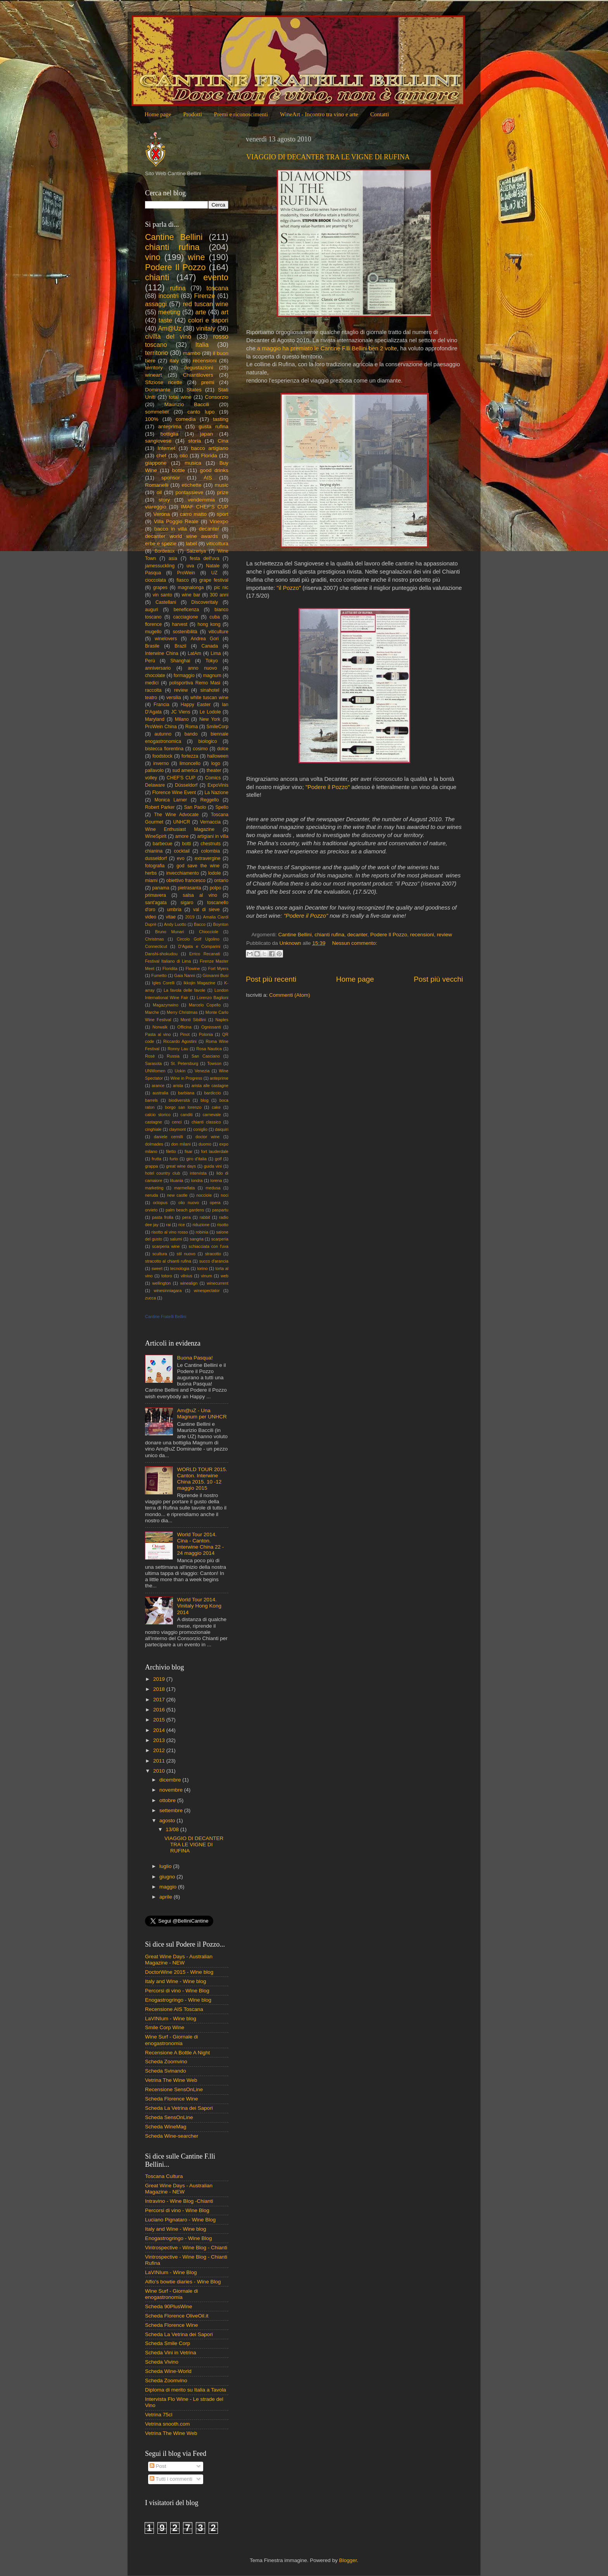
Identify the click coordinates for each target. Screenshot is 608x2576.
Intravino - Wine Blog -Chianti (179, 2201)
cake (216, 1107)
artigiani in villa (212, 836)
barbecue (163, 843)
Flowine (192, 968)
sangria (196, 1239)
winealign (188, 1283)
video (150, 917)
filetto (171, 1151)
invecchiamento (182, 873)
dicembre (170, 1780)
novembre (171, 1790)
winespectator (207, 1290)
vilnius (186, 1275)
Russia (173, 1056)
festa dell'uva (204, 558)
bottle (178, 470)
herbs (151, 873)
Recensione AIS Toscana (174, 2009)
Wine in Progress (186, 1078)
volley (151, 778)
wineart (153, 375)
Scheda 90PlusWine (168, 2306)
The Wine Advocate (176, 814)
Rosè (150, 1056)
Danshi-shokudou (161, 953)
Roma (191, 726)
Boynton (220, 924)
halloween (217, 756)
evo (181, 858)
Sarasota (153, 1063)
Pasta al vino (158, 1034)
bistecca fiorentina (164, 748)
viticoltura (217, 543)
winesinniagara (167, 1290)
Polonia (206, 1034)
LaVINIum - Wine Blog (171, 2272)
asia (173, 558)
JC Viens (180, 712)
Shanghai (180, 660)
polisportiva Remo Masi (194, 683)
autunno (162, 734)
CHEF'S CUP (181, 778)
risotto (222, 1224)
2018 (159, 1689)
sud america (185, 770)
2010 (159, 1771)
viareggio (155, 507)
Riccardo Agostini (180, 1041)
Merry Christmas (182, 1012)
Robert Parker (160, 807)
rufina (178, 287)
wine (196, 257)
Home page (158, 114)
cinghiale (153, 1129)
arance (158, 1085)
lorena (216, 1180)
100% (152, 419)
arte (200, 311)
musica (193, 463)
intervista (198, 1173)
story (164, 500)
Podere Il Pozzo (388, 934)
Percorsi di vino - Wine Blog (177, 1991)
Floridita (169, 968)
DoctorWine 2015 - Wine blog (179, 1972)
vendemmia (201, 500)
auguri (151, 609)
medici (152, 683)
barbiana (186, 1093)
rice (181, 1224)
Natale (212, 566)
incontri (168, 295)
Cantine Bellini (295, 934)
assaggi (156, 303)
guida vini (213, 1166)
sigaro (186, 902)
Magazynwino (165, 1005)
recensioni (422, 934)
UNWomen (155, 1070)
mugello (153, 631)
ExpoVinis (217, 785)
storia (194, 441)
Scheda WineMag (166, 2127)
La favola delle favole (185, 990)
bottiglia (170, 434)
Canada (210, 646)
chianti (157, 277)
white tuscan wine (209, 697)
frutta (156, 1158)
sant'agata (156, 902)
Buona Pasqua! (194, 1358)
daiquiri (221, 1129)
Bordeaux (165, 551)
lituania (176, 1180)
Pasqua (153, 573)
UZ (214, 573)
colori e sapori (208, 320)
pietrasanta (189, 888)
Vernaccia (210, 822)
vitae (171, 917)
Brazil (180, 646)
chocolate (155, 675)
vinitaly (205, 328)
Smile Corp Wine (164, 2027)
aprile (166, 1897)
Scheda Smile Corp (167, 2343)
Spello (221, 807)
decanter (357, 934)
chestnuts (210, 843)
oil (159, 492)
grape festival (213, 580)
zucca (150, 1298)
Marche (152, 1012)
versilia (173, 697)
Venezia (202, 1070)
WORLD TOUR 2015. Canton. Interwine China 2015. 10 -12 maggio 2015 (202, 1478)
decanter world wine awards (181, 536)
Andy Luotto (175, 924)
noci (224, 1195)
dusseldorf (156, 858)
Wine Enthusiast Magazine (179, 829)
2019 (189, 917)
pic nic (221, 587)
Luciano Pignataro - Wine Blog (180, 2220)
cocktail (182, 851)
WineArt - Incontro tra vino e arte (319, 114)
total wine (180, 397)
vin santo (162, 595)
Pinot (185, 1034)
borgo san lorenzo (183, 1107)
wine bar (191, 595)
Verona (161, 514)
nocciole (204, 1195)
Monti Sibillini (193, 1019)
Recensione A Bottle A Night (177, 2053)
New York (209, 719)
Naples (221, 1019)
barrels (151, 1100)
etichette (191, 485)
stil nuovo (186, 1253)
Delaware (155, 785)
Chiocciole (208, 931)
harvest (179, 624)
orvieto (151, 1210)
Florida (209, 455)
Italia (202, 344)
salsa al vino (200, 895)
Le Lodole (210, 712)
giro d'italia (196, 1158)
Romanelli (156, 485)
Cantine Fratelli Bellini (165, 1316)
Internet (166, 448)
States (194, 390)
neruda (151, 1195)
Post (158, 2466)
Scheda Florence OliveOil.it (177, 2316)
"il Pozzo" (288, 588)
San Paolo (195, 807)
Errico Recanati (204, 953)
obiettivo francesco (185, 880)
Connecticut (156, 946)
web (224, 1275)
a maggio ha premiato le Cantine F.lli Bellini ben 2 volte (327, 348)
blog (204, 1100)
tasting (220, 419)
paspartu (220, 1210)
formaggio (184, 675)
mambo (191, 353)
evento (215, 277)
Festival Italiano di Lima (168, 961)
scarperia (219, 1239)
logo (215, 763)
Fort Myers (218, 968)
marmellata (184, 1187)
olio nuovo (188, 1202)
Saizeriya (196, 551)
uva (190, 566)
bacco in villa (170, 529)
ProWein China (161, 726)
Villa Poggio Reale (176, 521)
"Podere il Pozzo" (328, 787)
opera (215, 1202)
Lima (216, 653)
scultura (159, 1253)
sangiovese (158, 441)
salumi (176, 1239)
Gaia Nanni (184, 975)
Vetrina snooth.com (167, 2424)
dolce (222, 748)
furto (173, 1158)
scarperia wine (166, 1246)
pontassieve (189, 492)
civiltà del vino (168, 336)
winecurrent (217, 1283)
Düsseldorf (186, 785)
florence (153, 624)
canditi (187, 1114)
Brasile (152, 646)
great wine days (181, 1166)
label (191, 543)
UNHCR (181, 822)
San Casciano (206, 1056)
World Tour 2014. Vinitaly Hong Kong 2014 (199, 1606)
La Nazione (216, 792)
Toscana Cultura (164, 2176)
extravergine (208, 858)
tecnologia (179, 1268)
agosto (167, 1820)
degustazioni (198, 367)
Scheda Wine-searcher (171, 2136)
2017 (159, 1699)
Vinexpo (218, 521)
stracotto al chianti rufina (168, 1261)
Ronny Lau (178, 1048)
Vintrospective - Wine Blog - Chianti (186, 2247)
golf (218, 1158)
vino (153, 257)
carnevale (212, 1114)
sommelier (157, 412)
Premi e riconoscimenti (241, 114)
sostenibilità (185, 631)
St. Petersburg (184, 1063)
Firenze (204, 295)
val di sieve (206, 909)
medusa (213, 1187)
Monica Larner (171, 800)
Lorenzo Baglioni (212, 997)
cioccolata (155, 580)
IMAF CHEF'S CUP (204, 507)
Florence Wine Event (174, 792)
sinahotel (209, 690)
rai (168, 1224)
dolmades (154, 1144)
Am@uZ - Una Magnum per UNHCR (201, 1414)
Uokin (180, 1070)
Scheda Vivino (161, 2362)
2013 (159, 1740)
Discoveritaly (204, 602)
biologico (207, 741)
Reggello (209, 800)
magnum (212, 675)
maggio (168, 1887)
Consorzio (216, 397)
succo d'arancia (213, 1261)
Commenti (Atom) (289, 995)
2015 (159, 1720)
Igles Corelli (163, 982)
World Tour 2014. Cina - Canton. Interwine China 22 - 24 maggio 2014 (200, 1544)
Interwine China (161, 653)
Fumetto (159, 975)
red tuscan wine (205, 303)
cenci (176, 1122)
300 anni (219, 595)
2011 (159, 1761)
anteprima (169, 426)
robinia (202, 1232)
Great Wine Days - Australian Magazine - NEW (178, 1960)
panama (160, 888)
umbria (174, 909)
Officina (184, 1027)
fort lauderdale (215, 1151)
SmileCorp (217, 726)
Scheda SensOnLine (169, 2117)
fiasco (182, 580)
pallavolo (154, 770)
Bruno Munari (169, 931)
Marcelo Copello (205, 1005)
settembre (171, 1810)
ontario (221, 880)
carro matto (193, 514)
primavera (155, 895)
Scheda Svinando (165, 2071)
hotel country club (162, 1173)
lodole (214, 873)
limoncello (190, 763)
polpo (215, 888)
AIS (208, 478)
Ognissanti (211, 1027)
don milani (180, 1144)
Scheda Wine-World (168, 2371)
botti (186, 843)
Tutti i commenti (171, 2479)
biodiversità (179, 1100)
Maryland (154, 719)
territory (154, 367)
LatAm (194, 653)
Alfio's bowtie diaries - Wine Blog (183, 2282)
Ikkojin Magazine (199, 982)
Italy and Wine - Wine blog (175, 1981)
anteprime (219, 1078)
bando (191, 734)
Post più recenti (271, 979)
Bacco (200, 924)
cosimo (200, 748)
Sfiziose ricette (163, 382)
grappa (151, 1166)
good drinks (214, 470)
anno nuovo (202, 668)
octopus (160, 1202)
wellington (161, 1283)
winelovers (166, 638)
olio (184, 455)
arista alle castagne (210, 1085)
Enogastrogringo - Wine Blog (178, 2238)
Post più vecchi (438, 979)
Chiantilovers (198, 375)
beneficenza (186, 609)
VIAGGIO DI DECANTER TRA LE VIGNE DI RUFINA (328, 157)
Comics (213, 778)
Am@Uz (169, 328)
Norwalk (160, 1027)
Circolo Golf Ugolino (198, 939)
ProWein (186, 573)
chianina (153, 851)
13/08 (173, 1829)
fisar (188, 1151)
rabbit (205, 1217)
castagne (153, 1122)
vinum (206, 1275)
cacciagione (185, 617)
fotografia (155, 865)
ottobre (168, 1800)
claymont (177, 1129)
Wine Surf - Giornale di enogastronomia (171, 2040)
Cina (223, 441)
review (444, 934)
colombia (210, 851)
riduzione (200, 1224)
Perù (150, 660)
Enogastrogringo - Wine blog (178, 2000)
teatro (151, 697)
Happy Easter (196, 704)
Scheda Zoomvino (166, 2061)
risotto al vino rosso (170, 1232)
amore (181, 836)
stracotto (213, 1253)
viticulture (218, 631)
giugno (167, 1877)
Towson (214, 1063)
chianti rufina (329, 934)
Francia (161, 704)
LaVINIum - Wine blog (170, 2018)
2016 (159, 1710)
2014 (159, 1730)
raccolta (153, 690)
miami (151, 880)
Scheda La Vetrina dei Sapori (179, 2108)
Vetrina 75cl (159, 2414)
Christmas (154, 939)
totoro (166, 1275)
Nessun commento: (354, 943)
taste (165, 320)
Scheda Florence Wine (171, 2099)
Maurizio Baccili (186, 404)
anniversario (158, 668)
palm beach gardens (185, 1210)
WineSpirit (155, 836)
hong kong (208, 624)
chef (161, 455)
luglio (166, 1866)
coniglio (200, 1129)
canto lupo (200, 412)
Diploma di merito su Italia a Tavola (185, 2390)
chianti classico (206, 1122)
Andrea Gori (205, 638)
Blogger (348, 2560)
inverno (161, 763)
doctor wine (207, 1136)
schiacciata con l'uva (208, 1246)
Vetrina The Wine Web (171, 2080)
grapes (160, 587)
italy (174, 361)
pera (186, 1217)
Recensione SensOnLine (174, 2089)
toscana (217, 287)
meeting (169, 311)
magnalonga (191, 587)
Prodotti (192, 114)
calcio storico (158, 1114)
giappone (156, 463)
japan (206, 434)
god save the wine (197, 865)
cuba (214, 617)
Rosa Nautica (209, 1048)
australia (160, 1093)
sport (222, 514)
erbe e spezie (160, 543)
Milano (182, 719)
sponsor (170, 478)
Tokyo (212, 660)
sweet (157, 1268)
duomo (205, 1144)
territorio (156, 352)
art (224, 311)
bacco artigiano (209, 448)
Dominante (157, 390)
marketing (154, 1187)
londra (197, 1180)
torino (202, 1268)
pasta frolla (162, 1217)
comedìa (186, 419)
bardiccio (212, 1093)
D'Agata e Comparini (199, 946)
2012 (159, 1750)
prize (222, 492)
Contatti (379, 114)
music (221, 485)
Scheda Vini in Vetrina (170, 2352)
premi (207, 382)
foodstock (162, 756)
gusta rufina (213, 426)
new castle (177, 1195)
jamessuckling (159, 566)
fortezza (189, 756)
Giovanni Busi (215, 975)
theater (214, 770)
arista (178, 1085)
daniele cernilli (168, 1136)
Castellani (165, 602)
